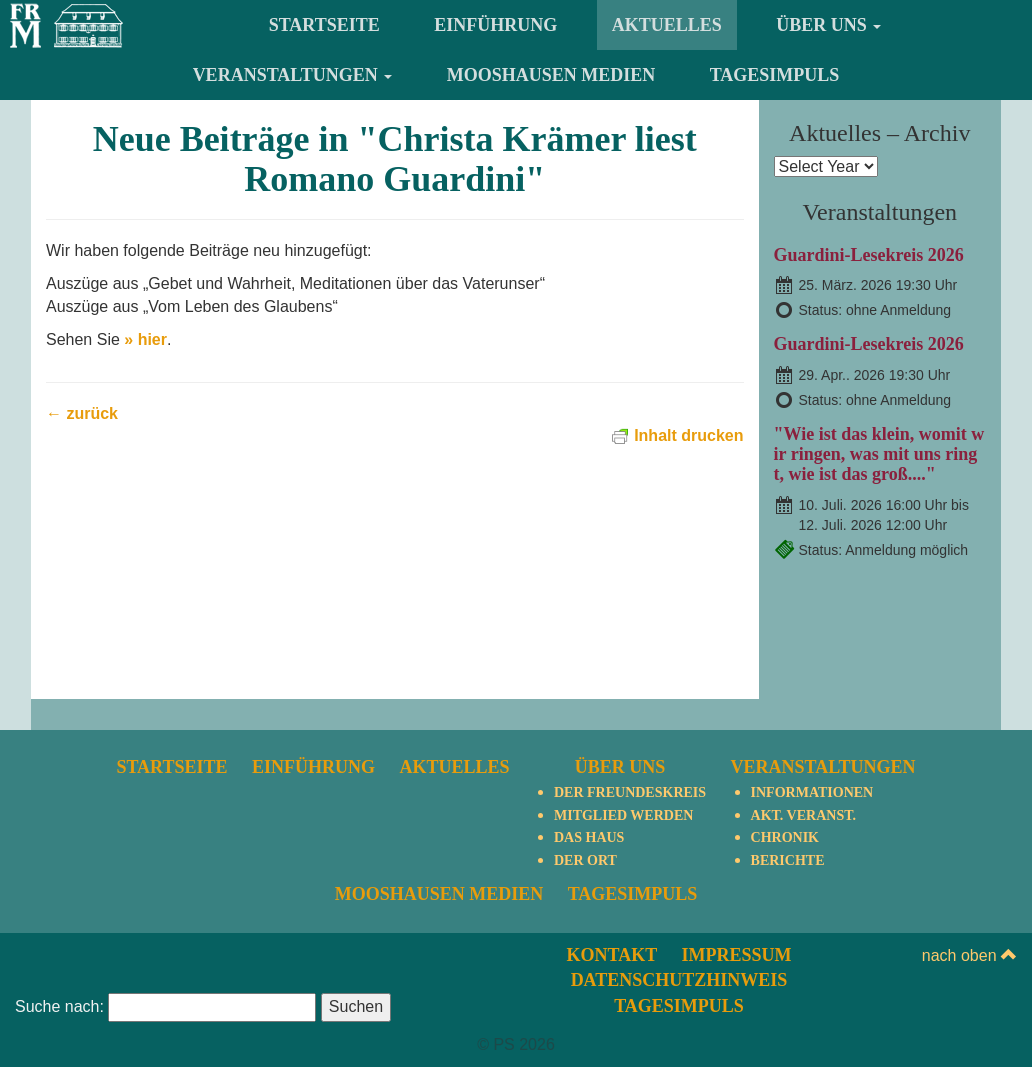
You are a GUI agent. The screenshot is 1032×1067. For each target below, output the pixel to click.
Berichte (788, 860)
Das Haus (589, 837)
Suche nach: (59, 1006)
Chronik (785, 837)
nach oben (969, 955)
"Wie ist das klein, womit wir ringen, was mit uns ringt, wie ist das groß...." (879, 454)
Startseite (324, 25)
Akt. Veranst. (803, 815)
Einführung (495, 25)
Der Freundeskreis (630, 792)
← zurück (82, 413)
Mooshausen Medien (551, 75)
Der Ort (585, 860)
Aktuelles (667, 25)
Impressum (737, 955)
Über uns (828, 25)
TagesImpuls (775, 75)
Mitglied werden (623, 815)
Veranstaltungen (293, 75)
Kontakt (611, 955)
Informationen (812, 792)
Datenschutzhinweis (679, 980)
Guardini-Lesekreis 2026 (869, 255)
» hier (145, 339)
